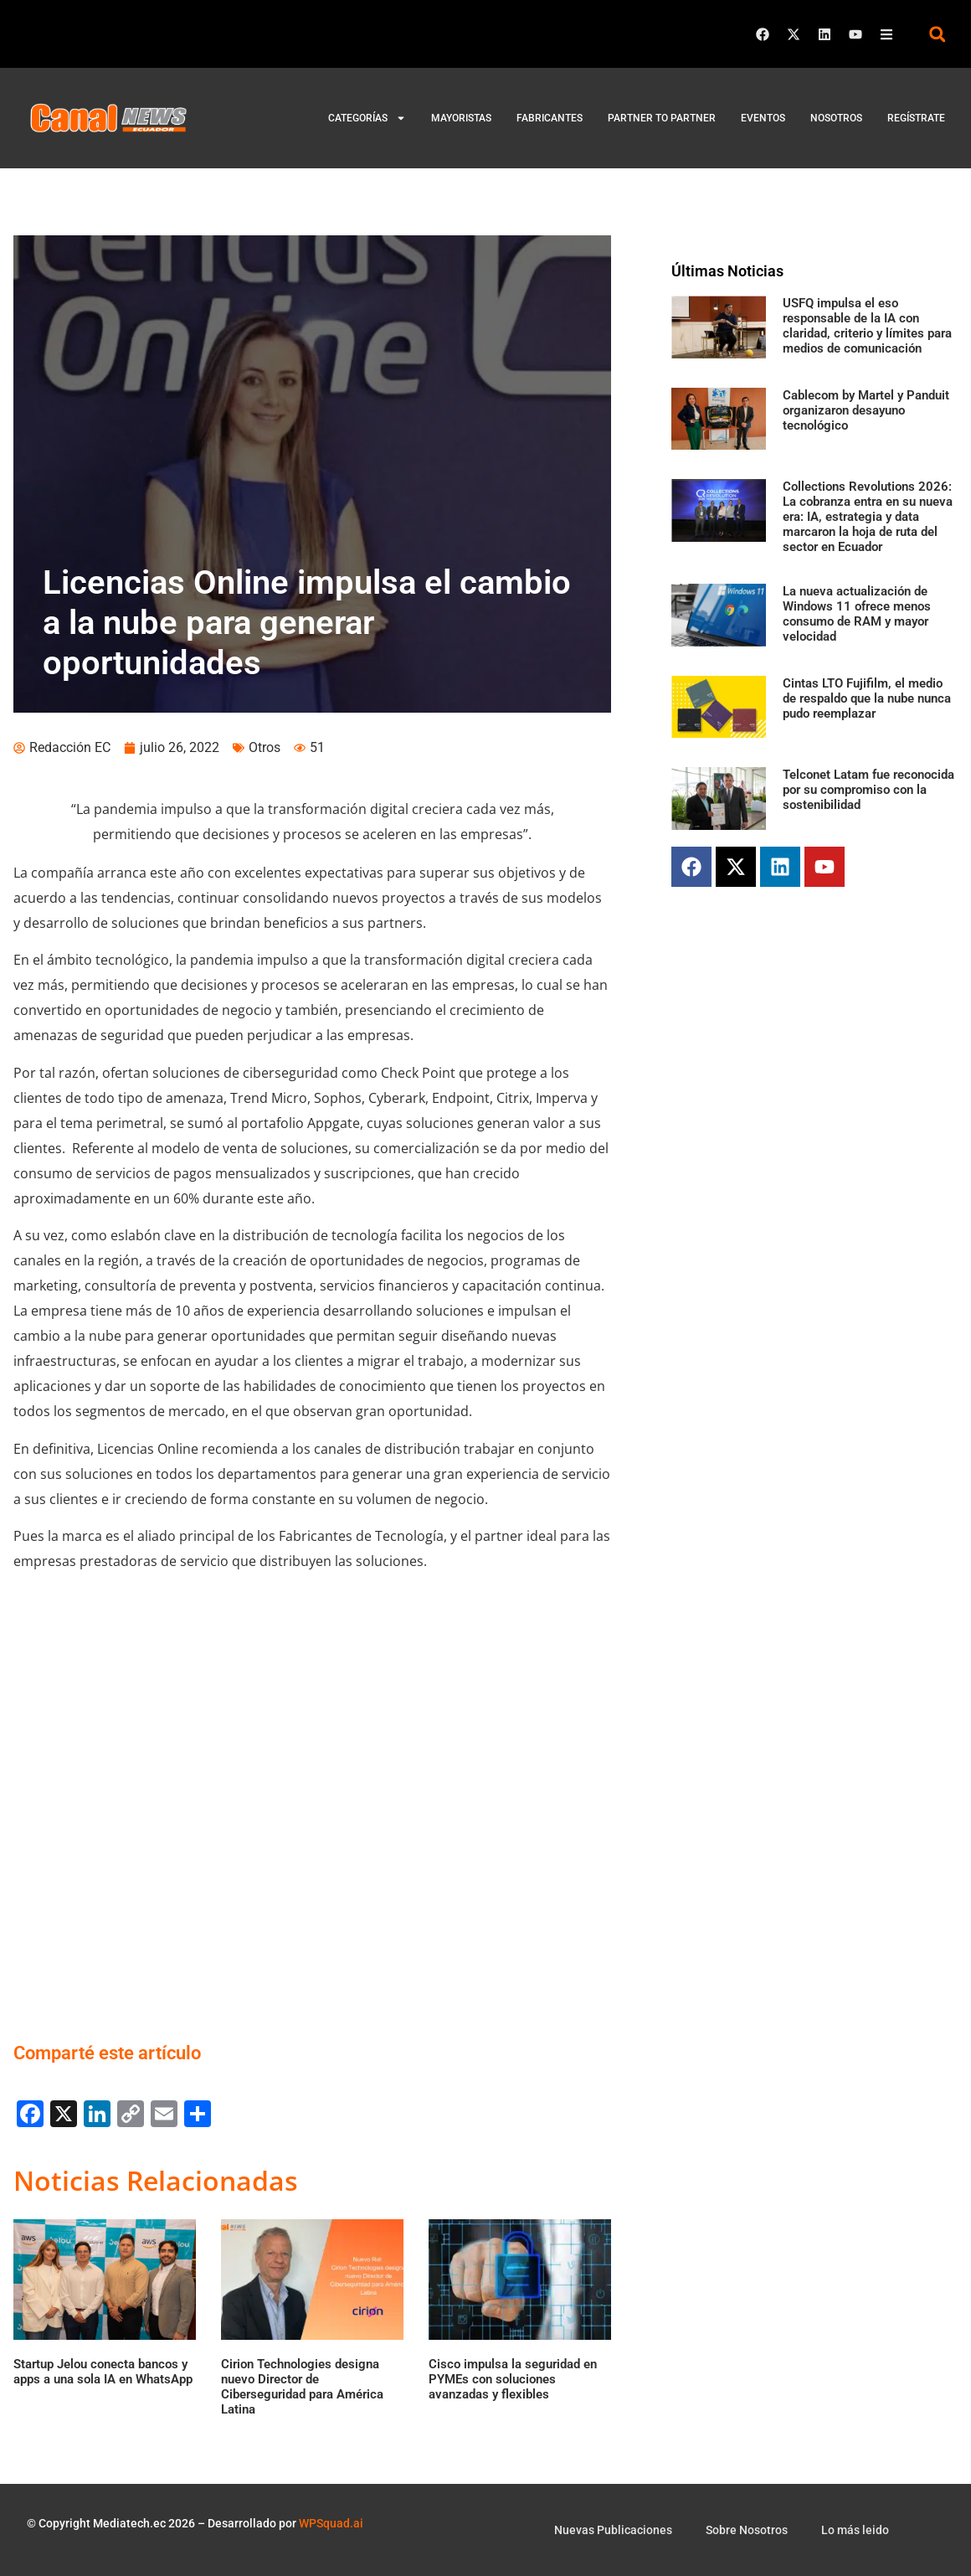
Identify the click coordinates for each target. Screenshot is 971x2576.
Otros (264, 747)
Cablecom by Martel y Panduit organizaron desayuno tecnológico (866, 410)
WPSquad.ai (331, 2523)
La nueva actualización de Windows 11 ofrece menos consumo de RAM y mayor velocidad (857, 614)
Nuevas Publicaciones (613, 2530)
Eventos (763, 118)
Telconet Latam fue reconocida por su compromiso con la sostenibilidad (868, 789)
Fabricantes (549, 118)
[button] (937, 33)
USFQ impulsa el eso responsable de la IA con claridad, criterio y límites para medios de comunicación (867, 326)
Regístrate (916, 118)
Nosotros (836, 118)
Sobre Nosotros (747, 2530)
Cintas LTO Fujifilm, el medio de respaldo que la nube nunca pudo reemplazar (867, 698)
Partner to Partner (662, 118)
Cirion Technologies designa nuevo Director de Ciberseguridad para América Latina (302, 2387)
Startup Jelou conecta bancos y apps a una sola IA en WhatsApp (103, 2372)
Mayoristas (461, 118)
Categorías (367, 118)
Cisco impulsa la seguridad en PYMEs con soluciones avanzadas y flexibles (513, 2379)
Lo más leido (855, 2530)
